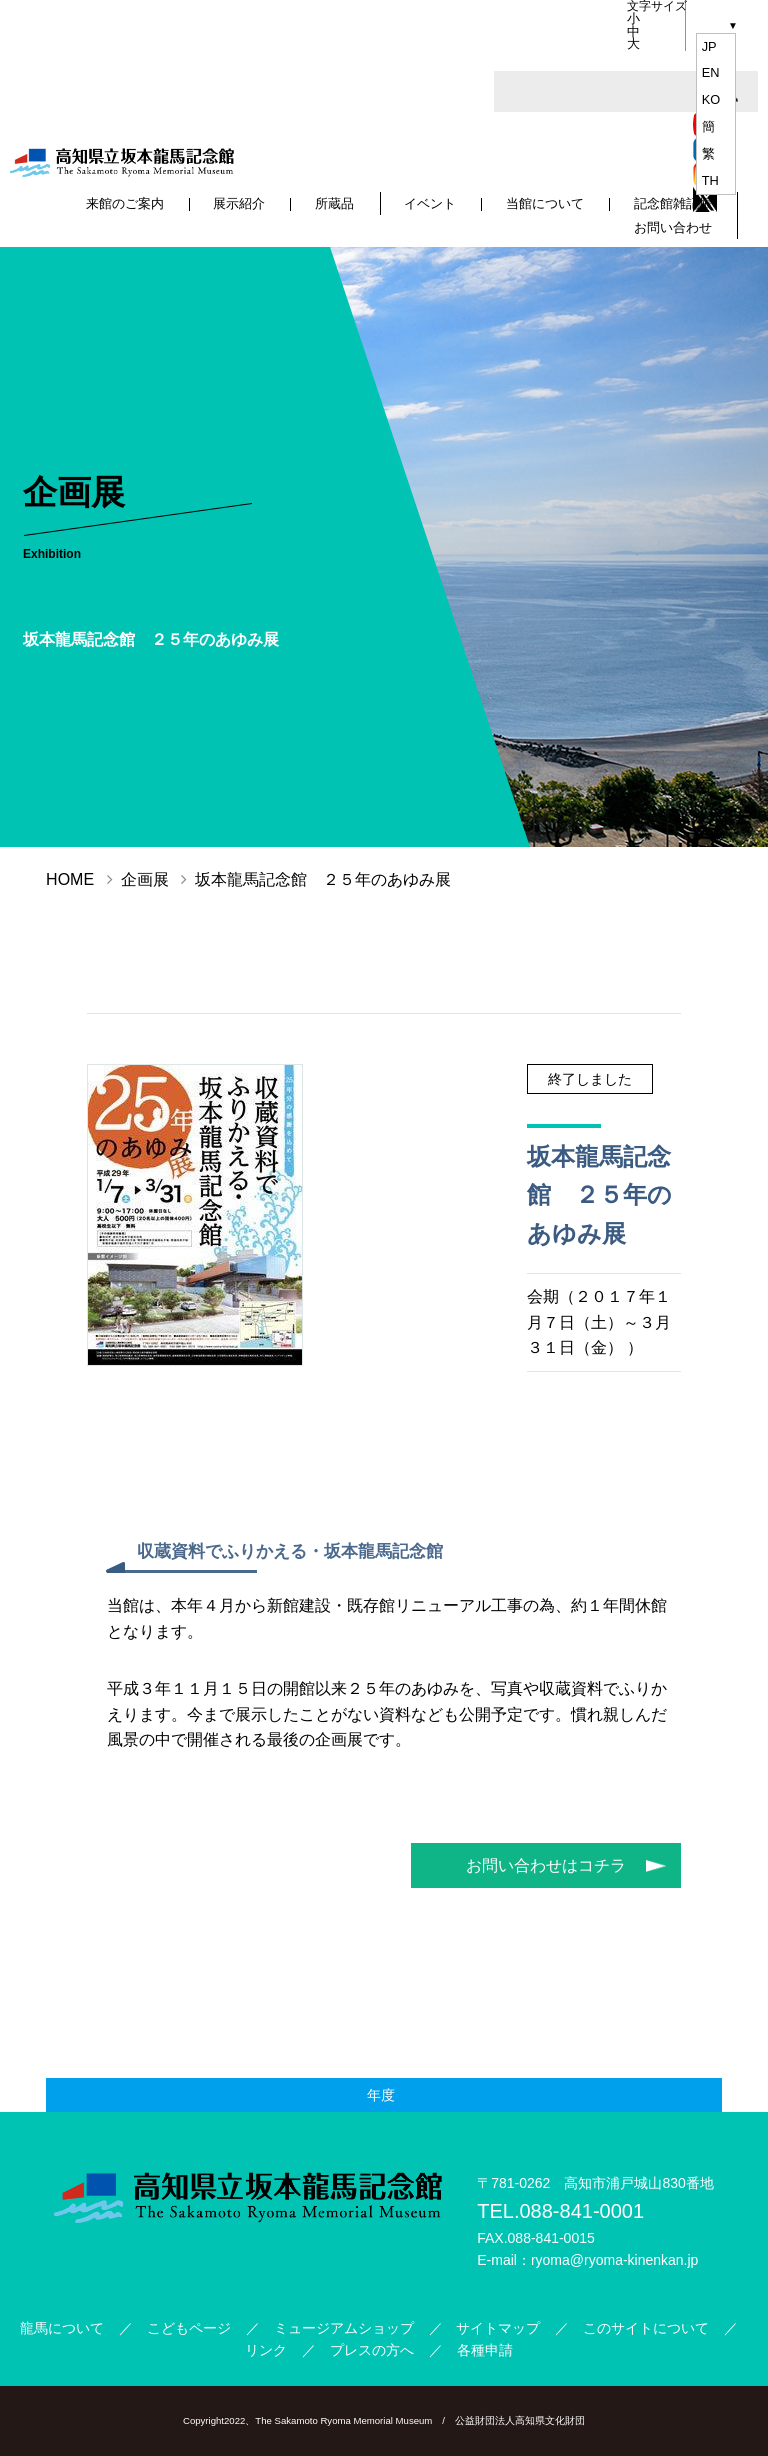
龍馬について (62, 2328)
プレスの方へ (372, 2350)
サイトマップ (498, 2328)
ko (711, 99)
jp (709, 46)
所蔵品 (335, 204)
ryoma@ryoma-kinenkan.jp (615, 2260)
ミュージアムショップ (344, 2328)
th (710, 180)
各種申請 (485, 2350)
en (711, 72)
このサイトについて (646, 2328)
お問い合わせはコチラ (546, 1865)
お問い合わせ (673, 227)
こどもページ (189, 2328)
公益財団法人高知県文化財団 (520, 2420)
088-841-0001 (581, 2211)
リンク (266, 2350)
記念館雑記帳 (673, 204)
